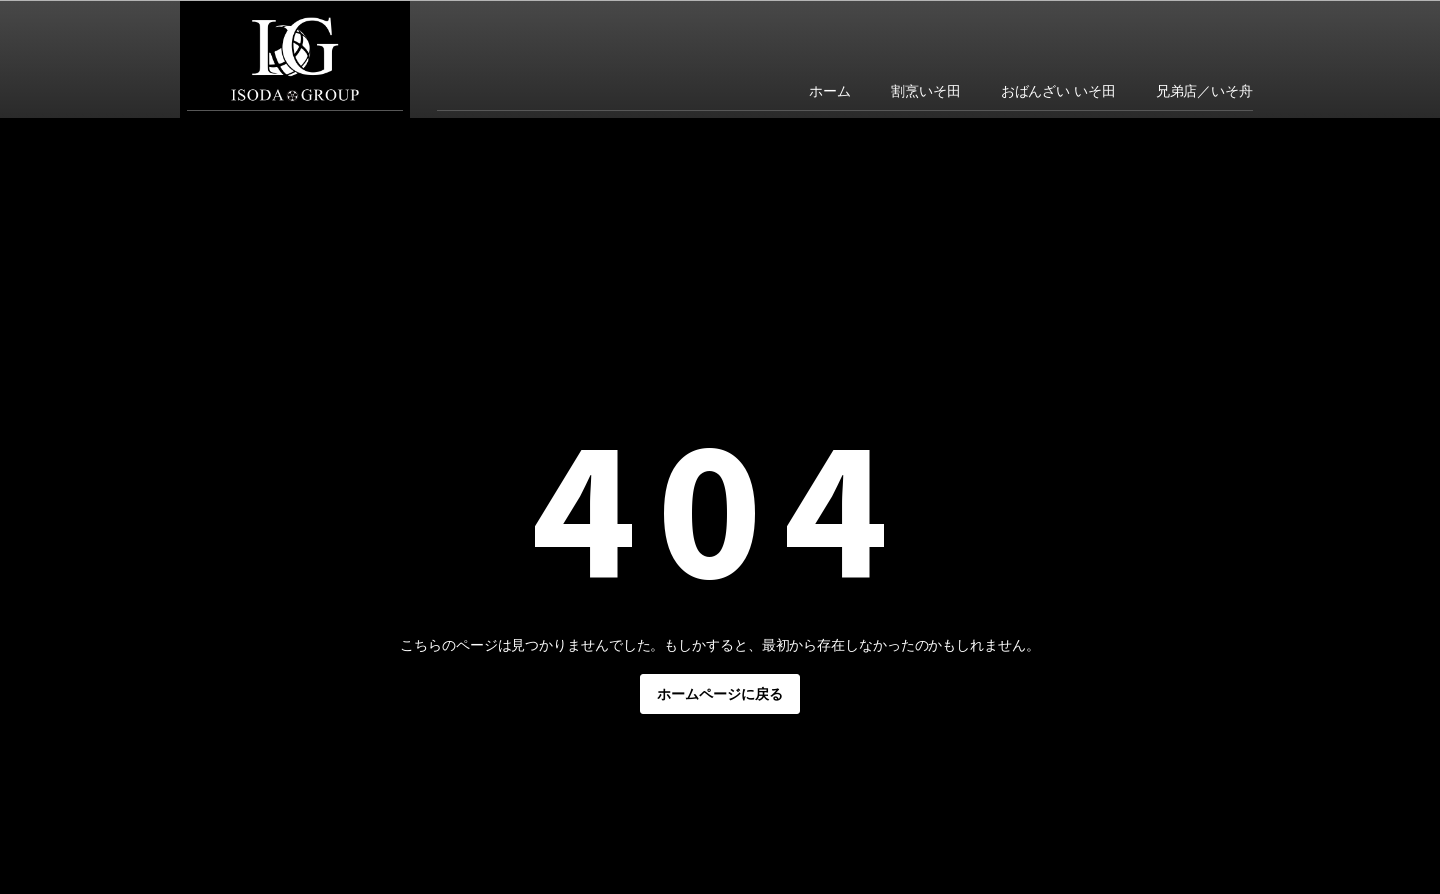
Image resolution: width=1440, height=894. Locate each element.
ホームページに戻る (719, 694)
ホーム (830, 91)
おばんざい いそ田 (1058, 91)
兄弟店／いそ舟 (1204, 91)
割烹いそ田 (926, 91)
